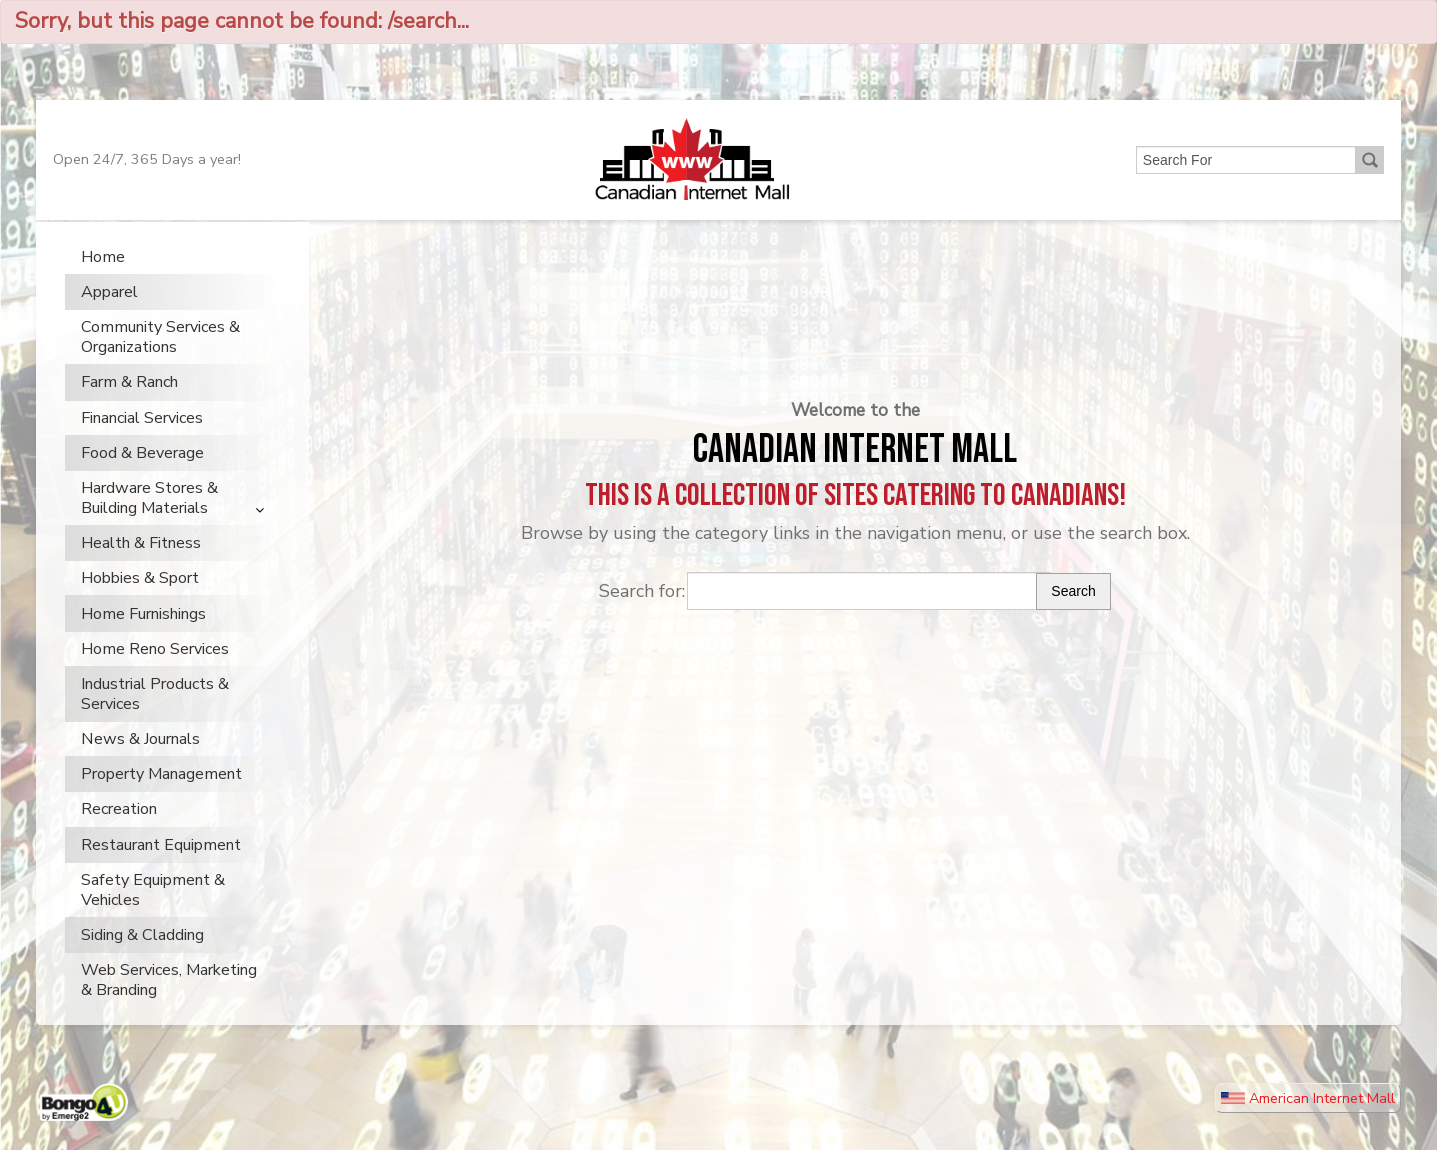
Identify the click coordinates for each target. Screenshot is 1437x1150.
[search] (1244, 179)
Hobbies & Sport (140, 600)
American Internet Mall (1308, 1120)
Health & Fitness (141, 565)
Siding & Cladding (142, 957)
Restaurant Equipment (161, 867)
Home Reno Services (155, 671)
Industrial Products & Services (155, 716)
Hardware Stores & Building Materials (149, 520)
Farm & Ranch (129, 404)
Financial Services (142, 440)
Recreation (119, 832)
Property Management (161, 796)
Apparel (109, 314)
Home (103, 279)
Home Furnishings (143, 636)
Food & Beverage (142, 475)
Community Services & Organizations (160, 359)
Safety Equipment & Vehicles (153, 912)
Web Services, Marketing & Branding (169, 1002)
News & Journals (140, 761)
